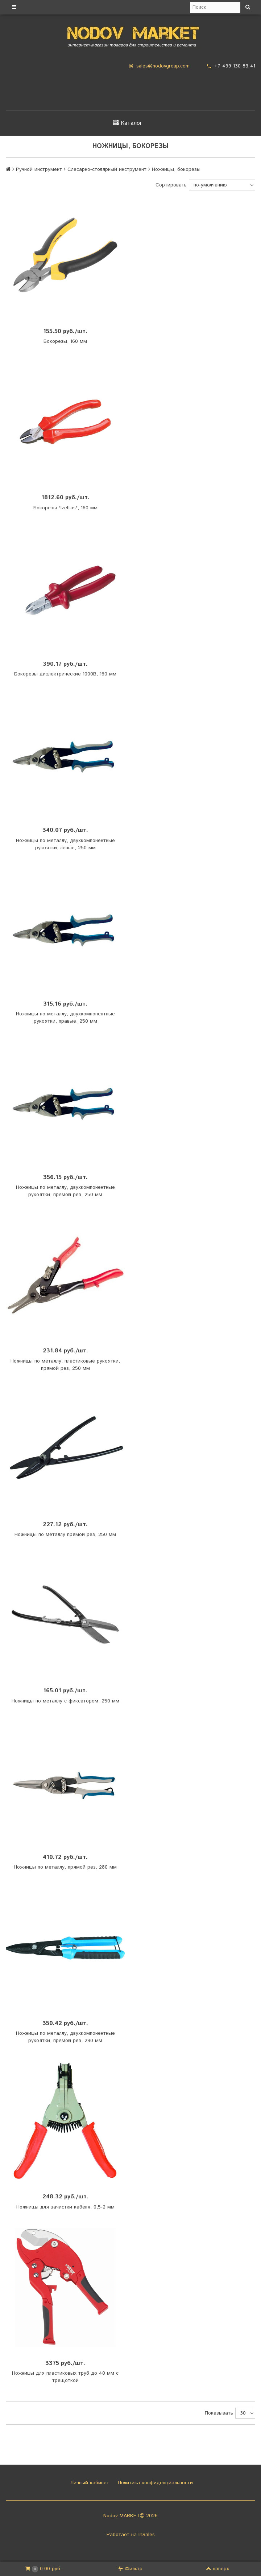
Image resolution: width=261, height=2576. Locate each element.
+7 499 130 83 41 (234, 66)
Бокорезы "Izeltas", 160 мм (65, 507)
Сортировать (171, 185)
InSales (146, 2534)
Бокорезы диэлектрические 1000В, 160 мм (65, 674)
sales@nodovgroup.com (163, 66)
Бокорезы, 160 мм (65, 341)
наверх (217, 2568)
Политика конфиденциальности (154, 2482)
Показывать (219, 2413)
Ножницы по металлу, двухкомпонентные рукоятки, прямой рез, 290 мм (65, 2037)
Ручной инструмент (39, 169)
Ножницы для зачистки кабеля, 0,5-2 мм (65, 2207)
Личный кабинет (88, 2482)
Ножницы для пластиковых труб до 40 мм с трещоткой (65, 2377)
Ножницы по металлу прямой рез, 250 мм (65, 1534)
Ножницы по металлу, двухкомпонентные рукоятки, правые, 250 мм (65, 1017)
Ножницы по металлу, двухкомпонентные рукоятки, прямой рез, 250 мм (65, 1191)
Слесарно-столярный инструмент (106, 169)
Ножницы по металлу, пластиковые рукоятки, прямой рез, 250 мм (65, 1364)
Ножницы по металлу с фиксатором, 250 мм (65, 1701)
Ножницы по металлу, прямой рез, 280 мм (65, 1867)
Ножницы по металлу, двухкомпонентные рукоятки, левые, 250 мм (65, 844)
